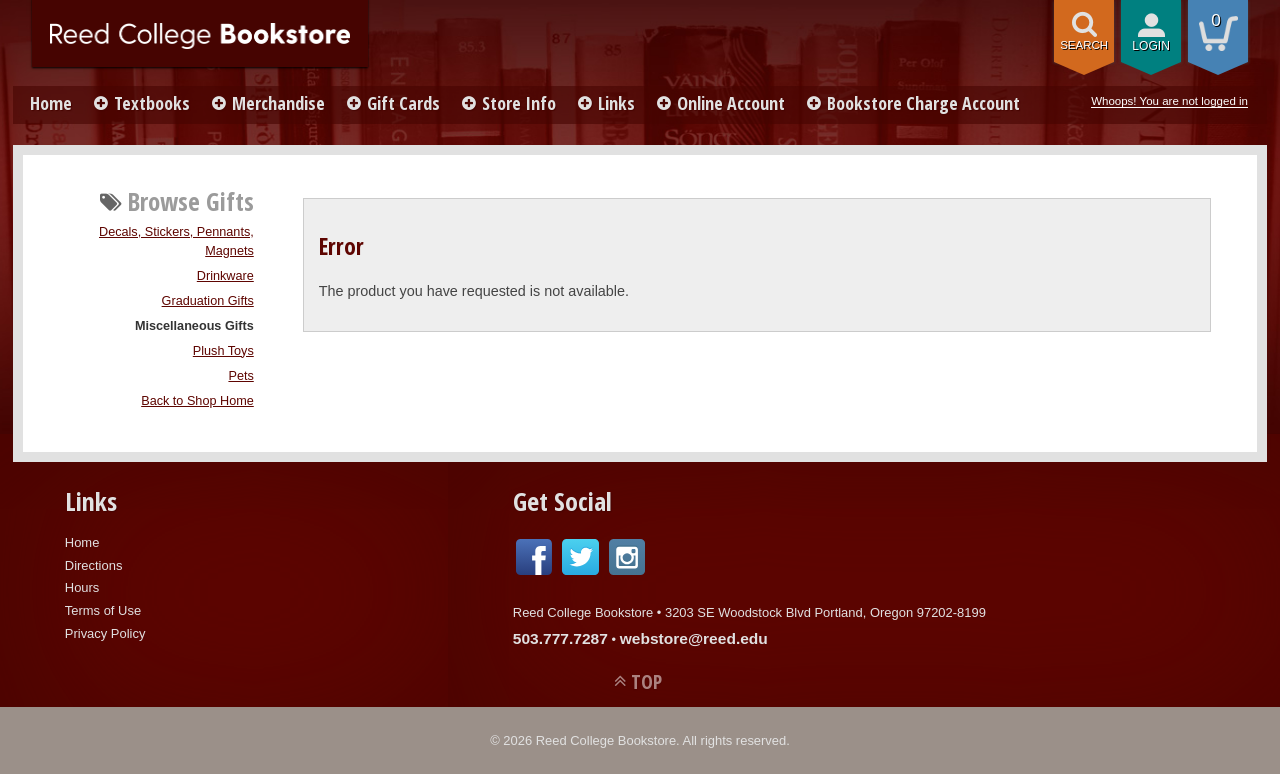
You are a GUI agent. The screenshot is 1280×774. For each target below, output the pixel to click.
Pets (240, 376)
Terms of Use (103, 610)
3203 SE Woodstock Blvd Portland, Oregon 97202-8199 (825, 612)
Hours (82, 587)
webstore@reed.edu (694, 638)
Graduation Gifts (208, 301)
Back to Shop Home (197, 401)
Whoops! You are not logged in (1169, 101)
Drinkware (225, 276)
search (1084, 45)
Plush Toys (223, 351)
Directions (94, 565)
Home (51, 103)
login (1151, 46)
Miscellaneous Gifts (194, 326)
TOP (646, 681)
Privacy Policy (105, 633)
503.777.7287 (560, 638)
